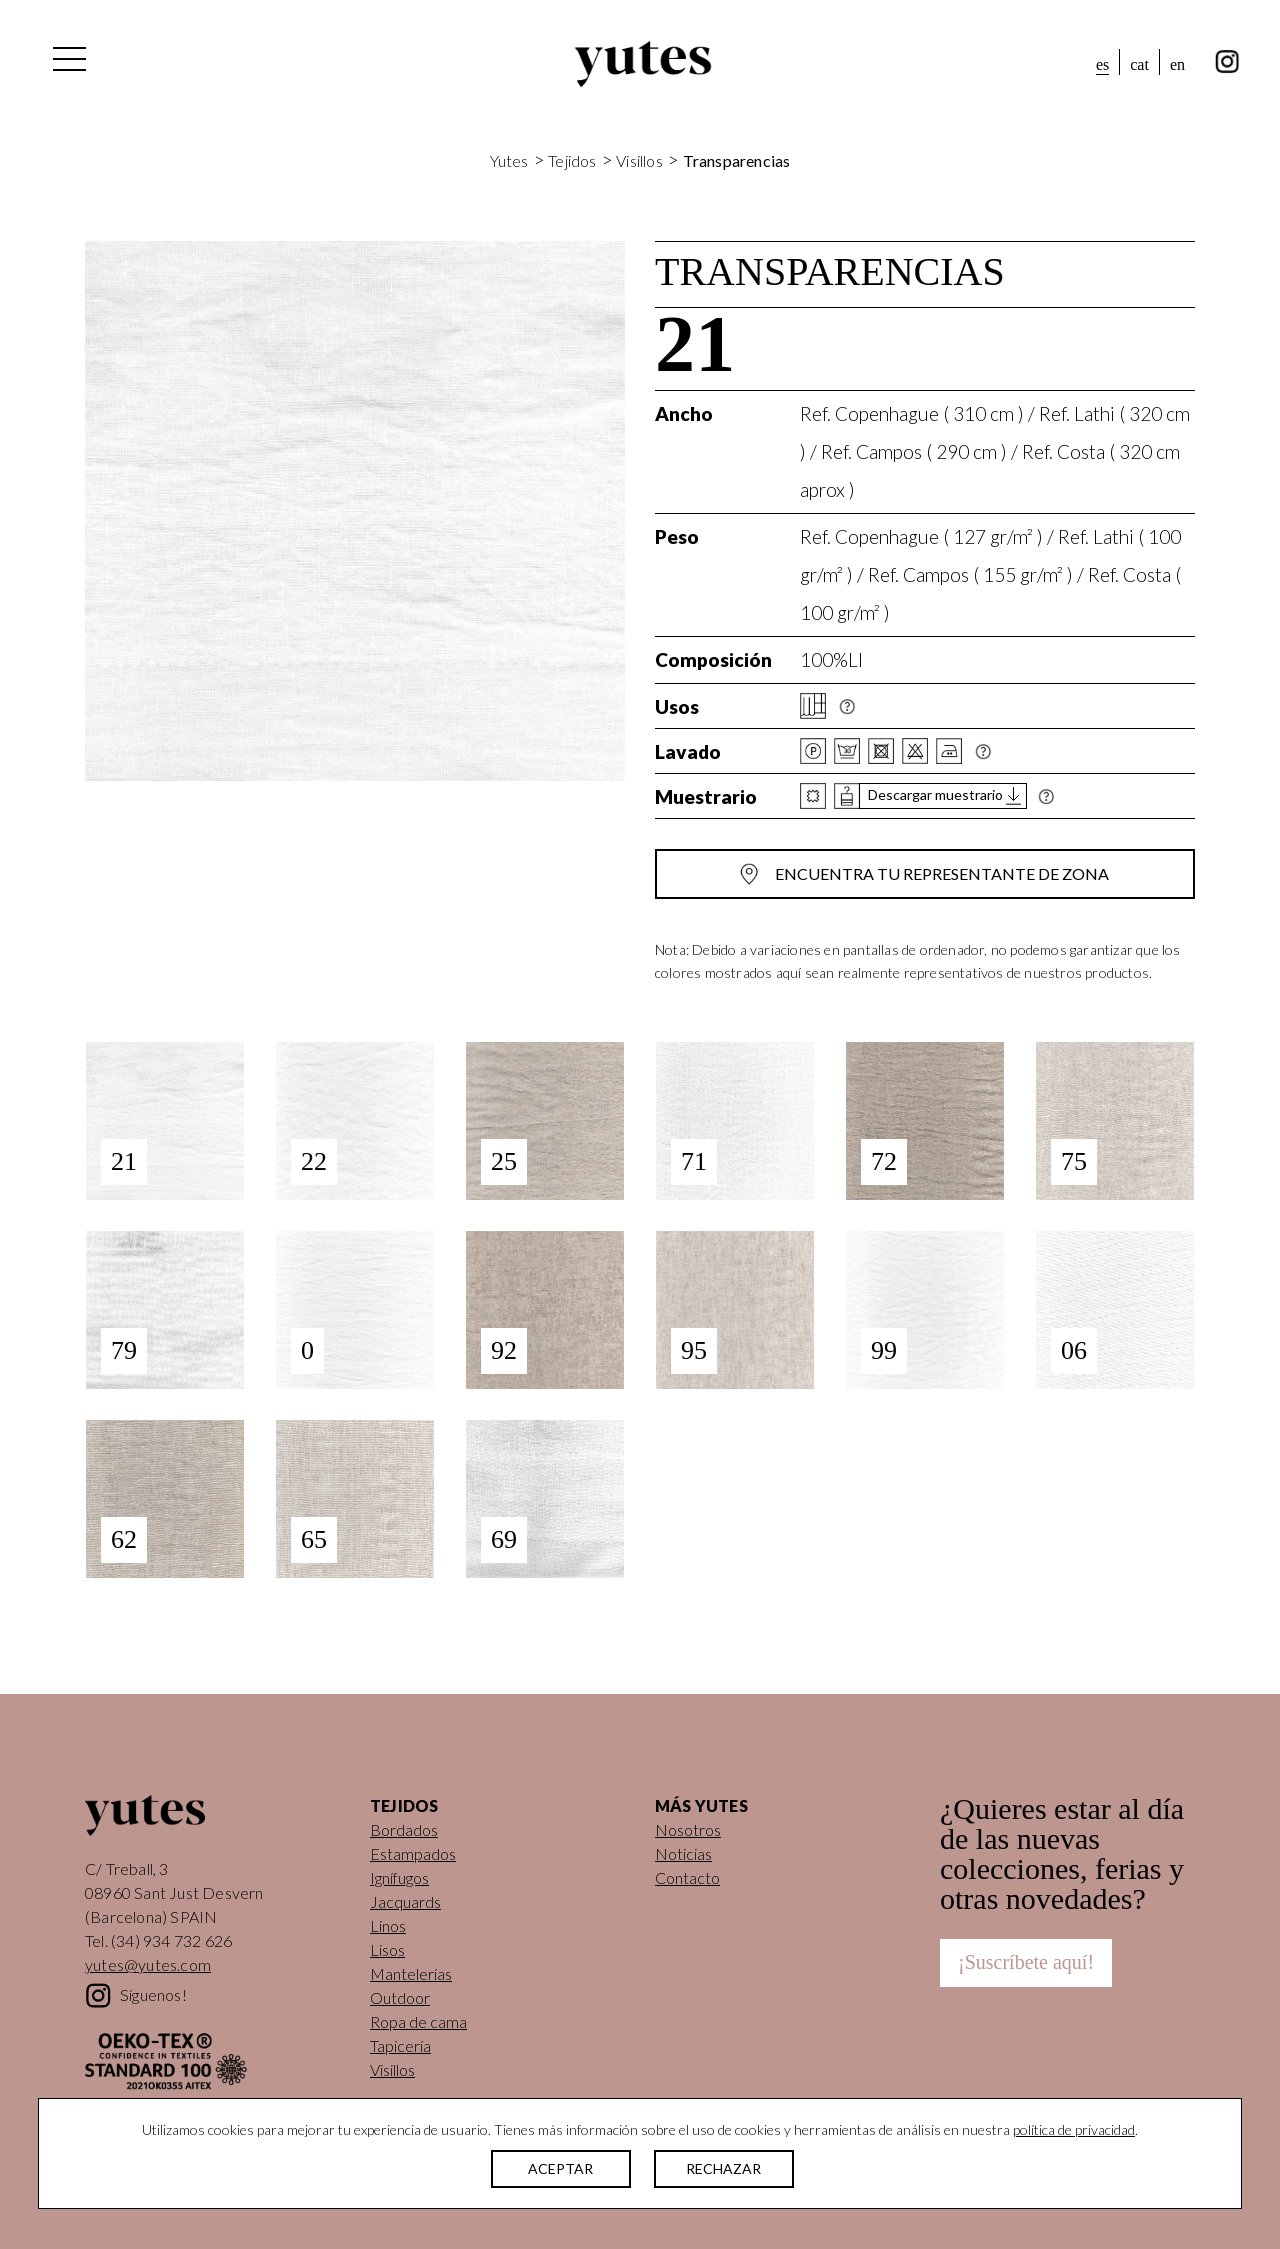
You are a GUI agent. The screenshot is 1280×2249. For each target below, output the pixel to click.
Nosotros (688, 1829)
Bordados (404, 1829)
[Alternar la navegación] (68, 64)
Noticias (683, 1853)
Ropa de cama (418, 2021)
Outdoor (400, 1997)
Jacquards (405, 1901)
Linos (388, 1925)
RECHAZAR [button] (723, 2168)
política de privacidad (1074, 2129)
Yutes (643, 64)
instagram (1227, 62)
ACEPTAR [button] (560, 2168)
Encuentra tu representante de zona (942, 873)
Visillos (639, 160)
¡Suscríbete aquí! (1026, 1962)
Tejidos (572, 160)
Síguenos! (153, 1994)
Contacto (687, 1877)
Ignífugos (399, 1877)
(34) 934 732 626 (171, 1940)
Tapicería (400, 2045)
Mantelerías (411, 1973)
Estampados (413, 1853)
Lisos (387, 1949)
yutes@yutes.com (148, 1964)
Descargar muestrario (935, 795)
